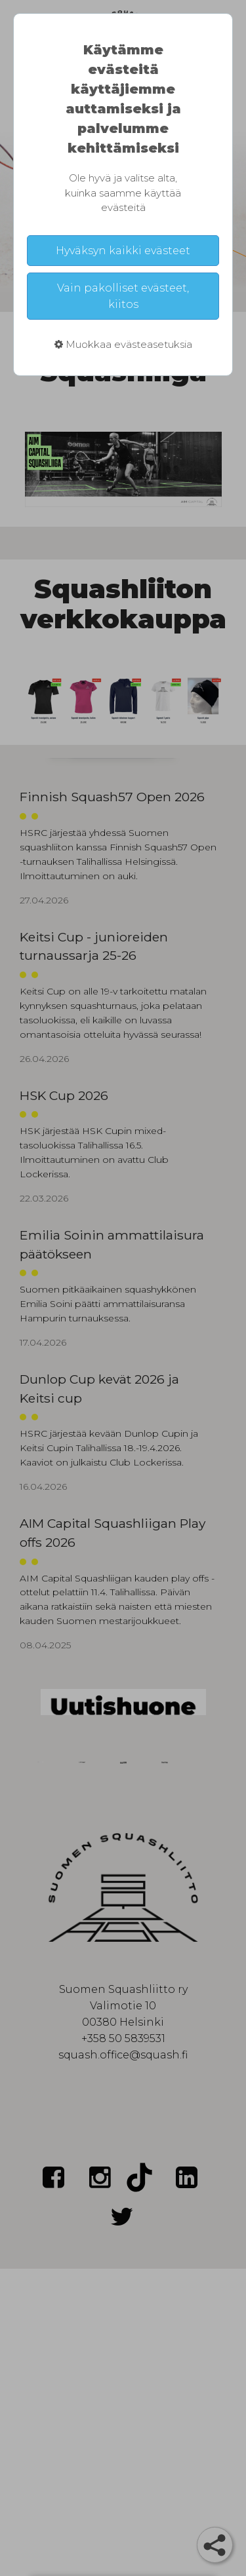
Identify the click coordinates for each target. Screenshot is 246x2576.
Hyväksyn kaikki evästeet (123, 250)
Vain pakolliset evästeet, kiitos (123, 296)
